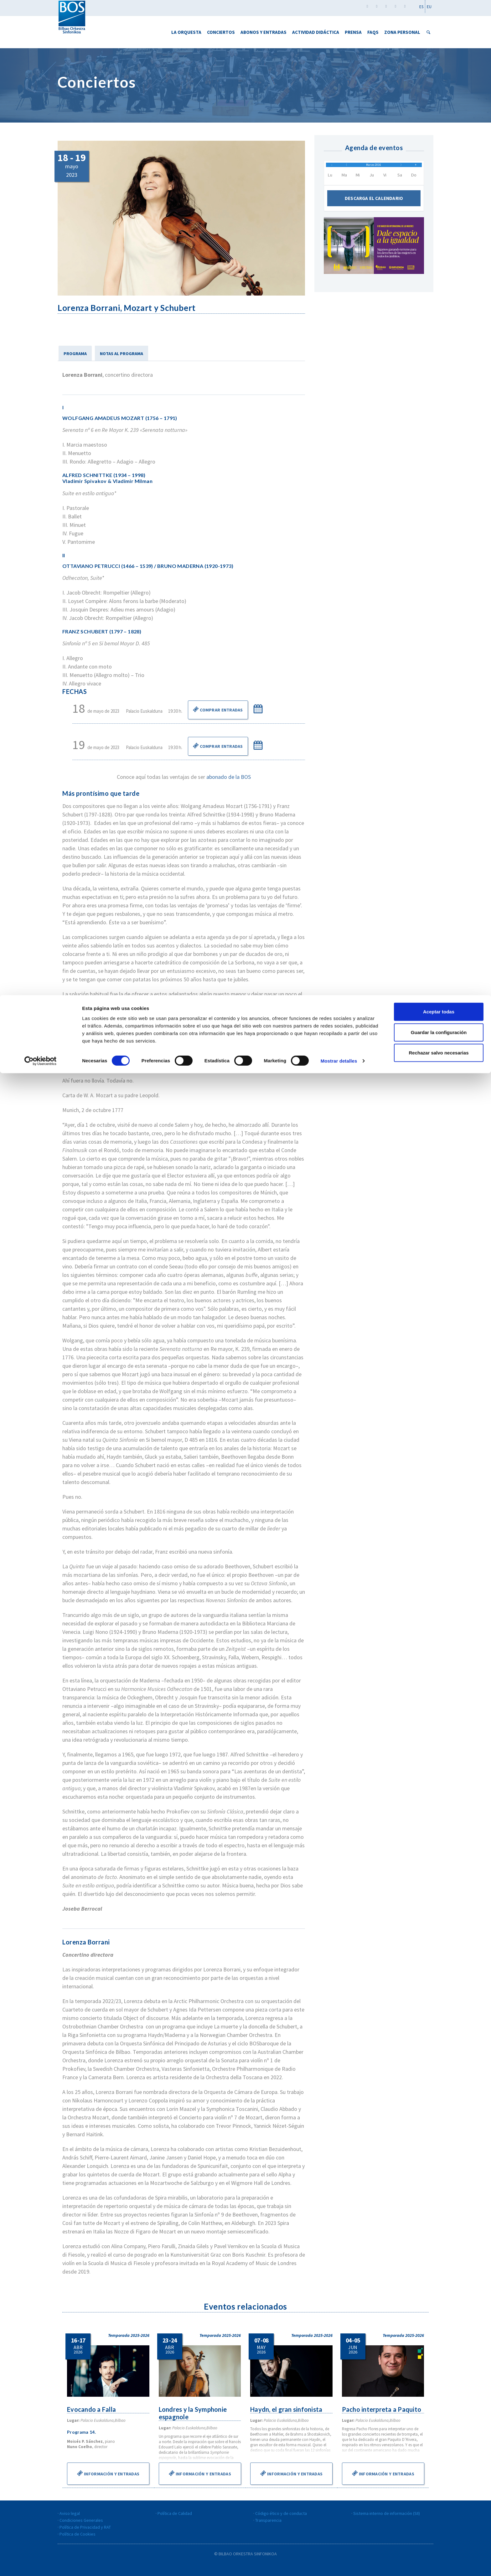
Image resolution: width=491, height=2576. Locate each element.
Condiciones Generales (81, 2520)
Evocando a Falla (92, 2409)
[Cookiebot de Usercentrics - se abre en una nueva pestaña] (40, 66)
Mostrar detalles (339, 65)
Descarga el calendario (374, 205)
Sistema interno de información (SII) (386, 2513)
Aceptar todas (438, 16)
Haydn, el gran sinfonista (287, 2409)
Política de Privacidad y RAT (85, 2527)
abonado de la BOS (228, 776)
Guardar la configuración (439, 37)
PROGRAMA (75, 353)
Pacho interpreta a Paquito (382, 2409)
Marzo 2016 (373, 168)
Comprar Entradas (218, 709)
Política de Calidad (175, 2513)
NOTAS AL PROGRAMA (121, 353)
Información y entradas (108, 2473)
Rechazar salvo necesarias (439, 57)
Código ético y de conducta (281, 2513)
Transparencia (268, 2520)
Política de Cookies (77, 2534)
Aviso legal (69, 2513)
